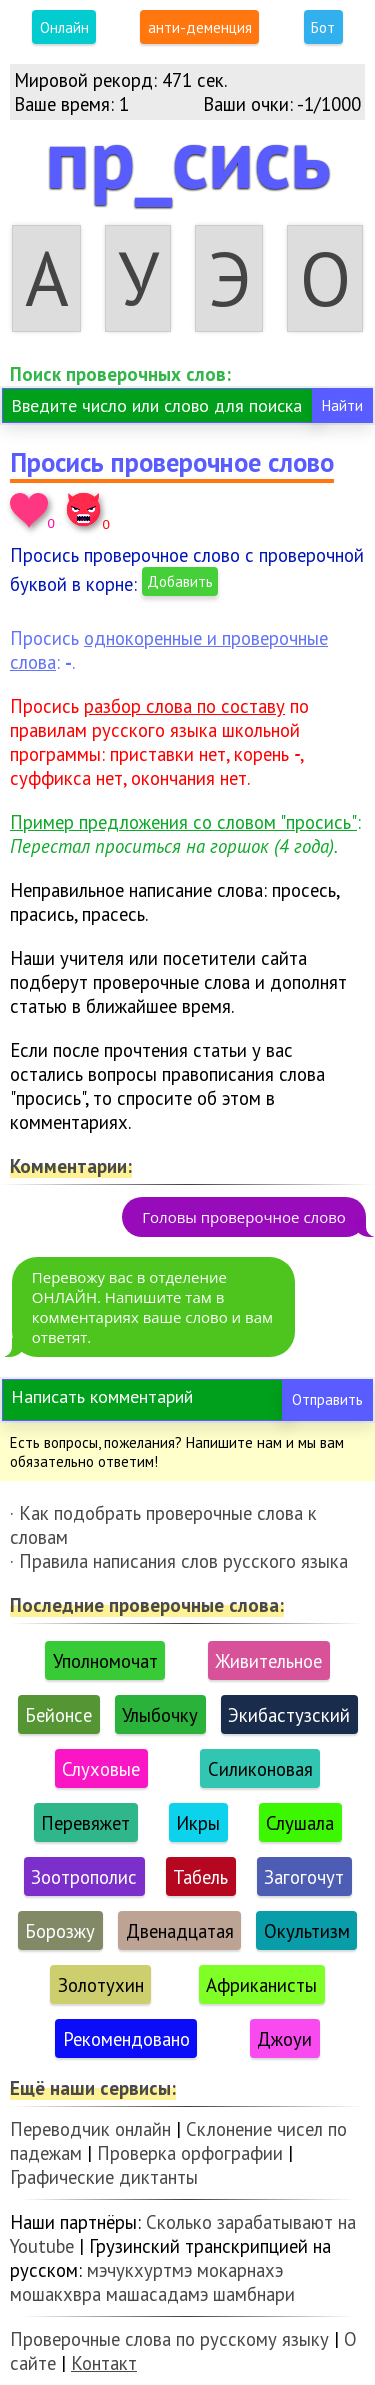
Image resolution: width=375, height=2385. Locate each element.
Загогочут (304, 1877)
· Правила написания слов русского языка (179, 1561)
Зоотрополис (84, 1877)
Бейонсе (58, 1715)
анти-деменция (200, 27)
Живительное (268, 1661)
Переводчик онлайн (90, 2129)
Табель (200, 1877)
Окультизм (307, 1931)
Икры (198, 1823)
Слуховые (101, 1769)
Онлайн (64, 27)
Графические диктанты (104, 2177)
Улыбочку (160, 1715)
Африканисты (261, 1985)
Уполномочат (105, 1661)
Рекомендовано (126, 2039)
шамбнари (254, 2294)
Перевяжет (85, 1823)
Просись (147, 706)
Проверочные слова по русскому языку (169, 2339)
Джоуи (284, 2039)
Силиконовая (260, 1769)
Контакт (104, 2363)
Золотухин (101, 1985)
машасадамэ (157, 2294)
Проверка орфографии (190, 2153)
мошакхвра (55, 2294)
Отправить (327, 1399)
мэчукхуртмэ (139, 2270)
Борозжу (60, 1931)
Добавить (180, 581)
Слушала (300, 1823)
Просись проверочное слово (172, 462)
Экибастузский (289, 1715)
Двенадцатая (180, 1931)
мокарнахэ (240, 2270)
